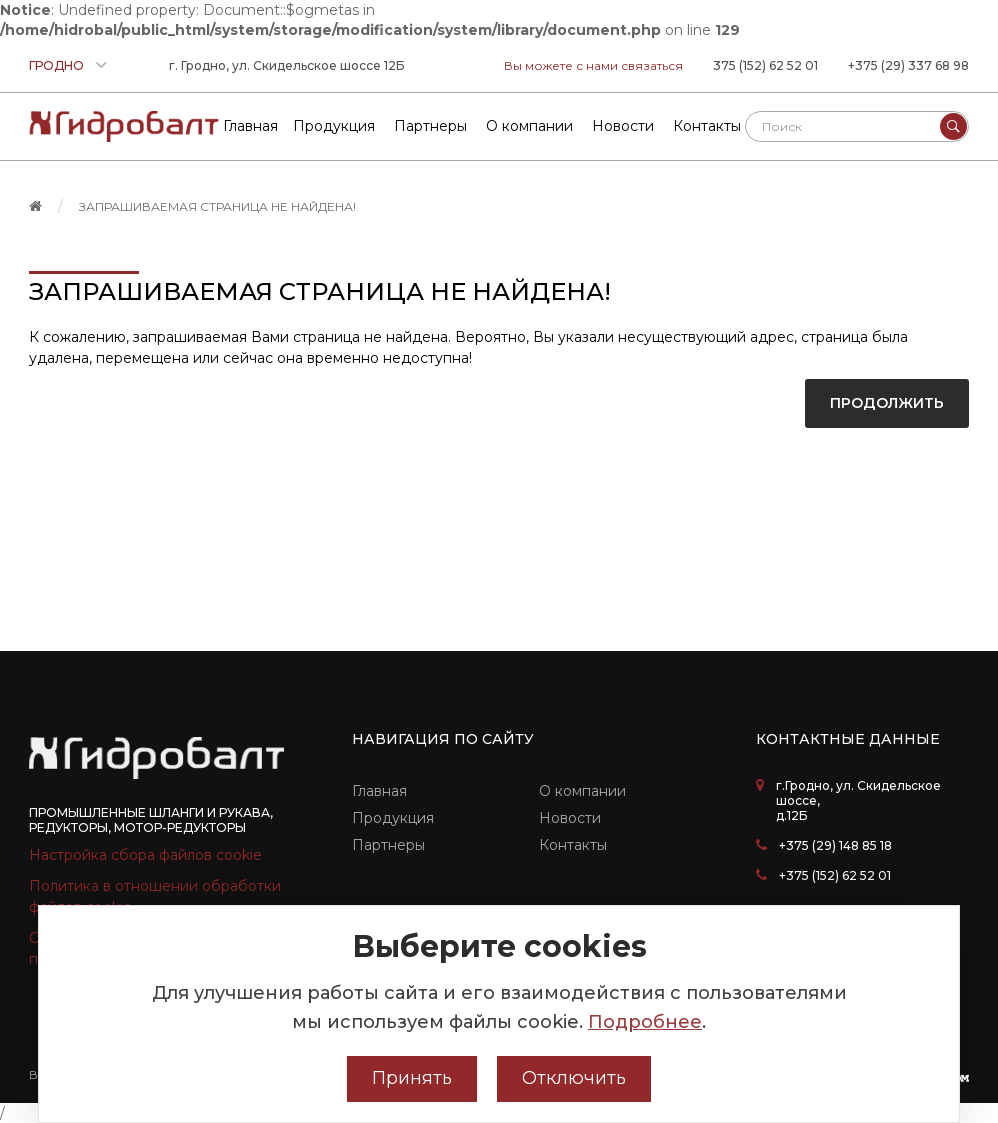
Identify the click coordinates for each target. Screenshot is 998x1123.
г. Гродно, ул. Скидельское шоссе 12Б (287, 65)
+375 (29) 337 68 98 (908, 65)
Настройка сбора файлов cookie (145, 855)
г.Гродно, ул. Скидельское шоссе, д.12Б (858, 800)
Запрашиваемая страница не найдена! (217, 206)
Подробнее (645, 1022)
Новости (570, 818)
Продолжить (887, 403)
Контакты (573, 845)
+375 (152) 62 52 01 (835, 875)
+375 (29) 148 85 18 (835, 845)
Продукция (393, 818)
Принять (412, 1078)
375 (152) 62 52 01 (765, 65)
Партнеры (388, 845)
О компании (582, 791)
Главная (379, 791)
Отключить (574, 1078)
